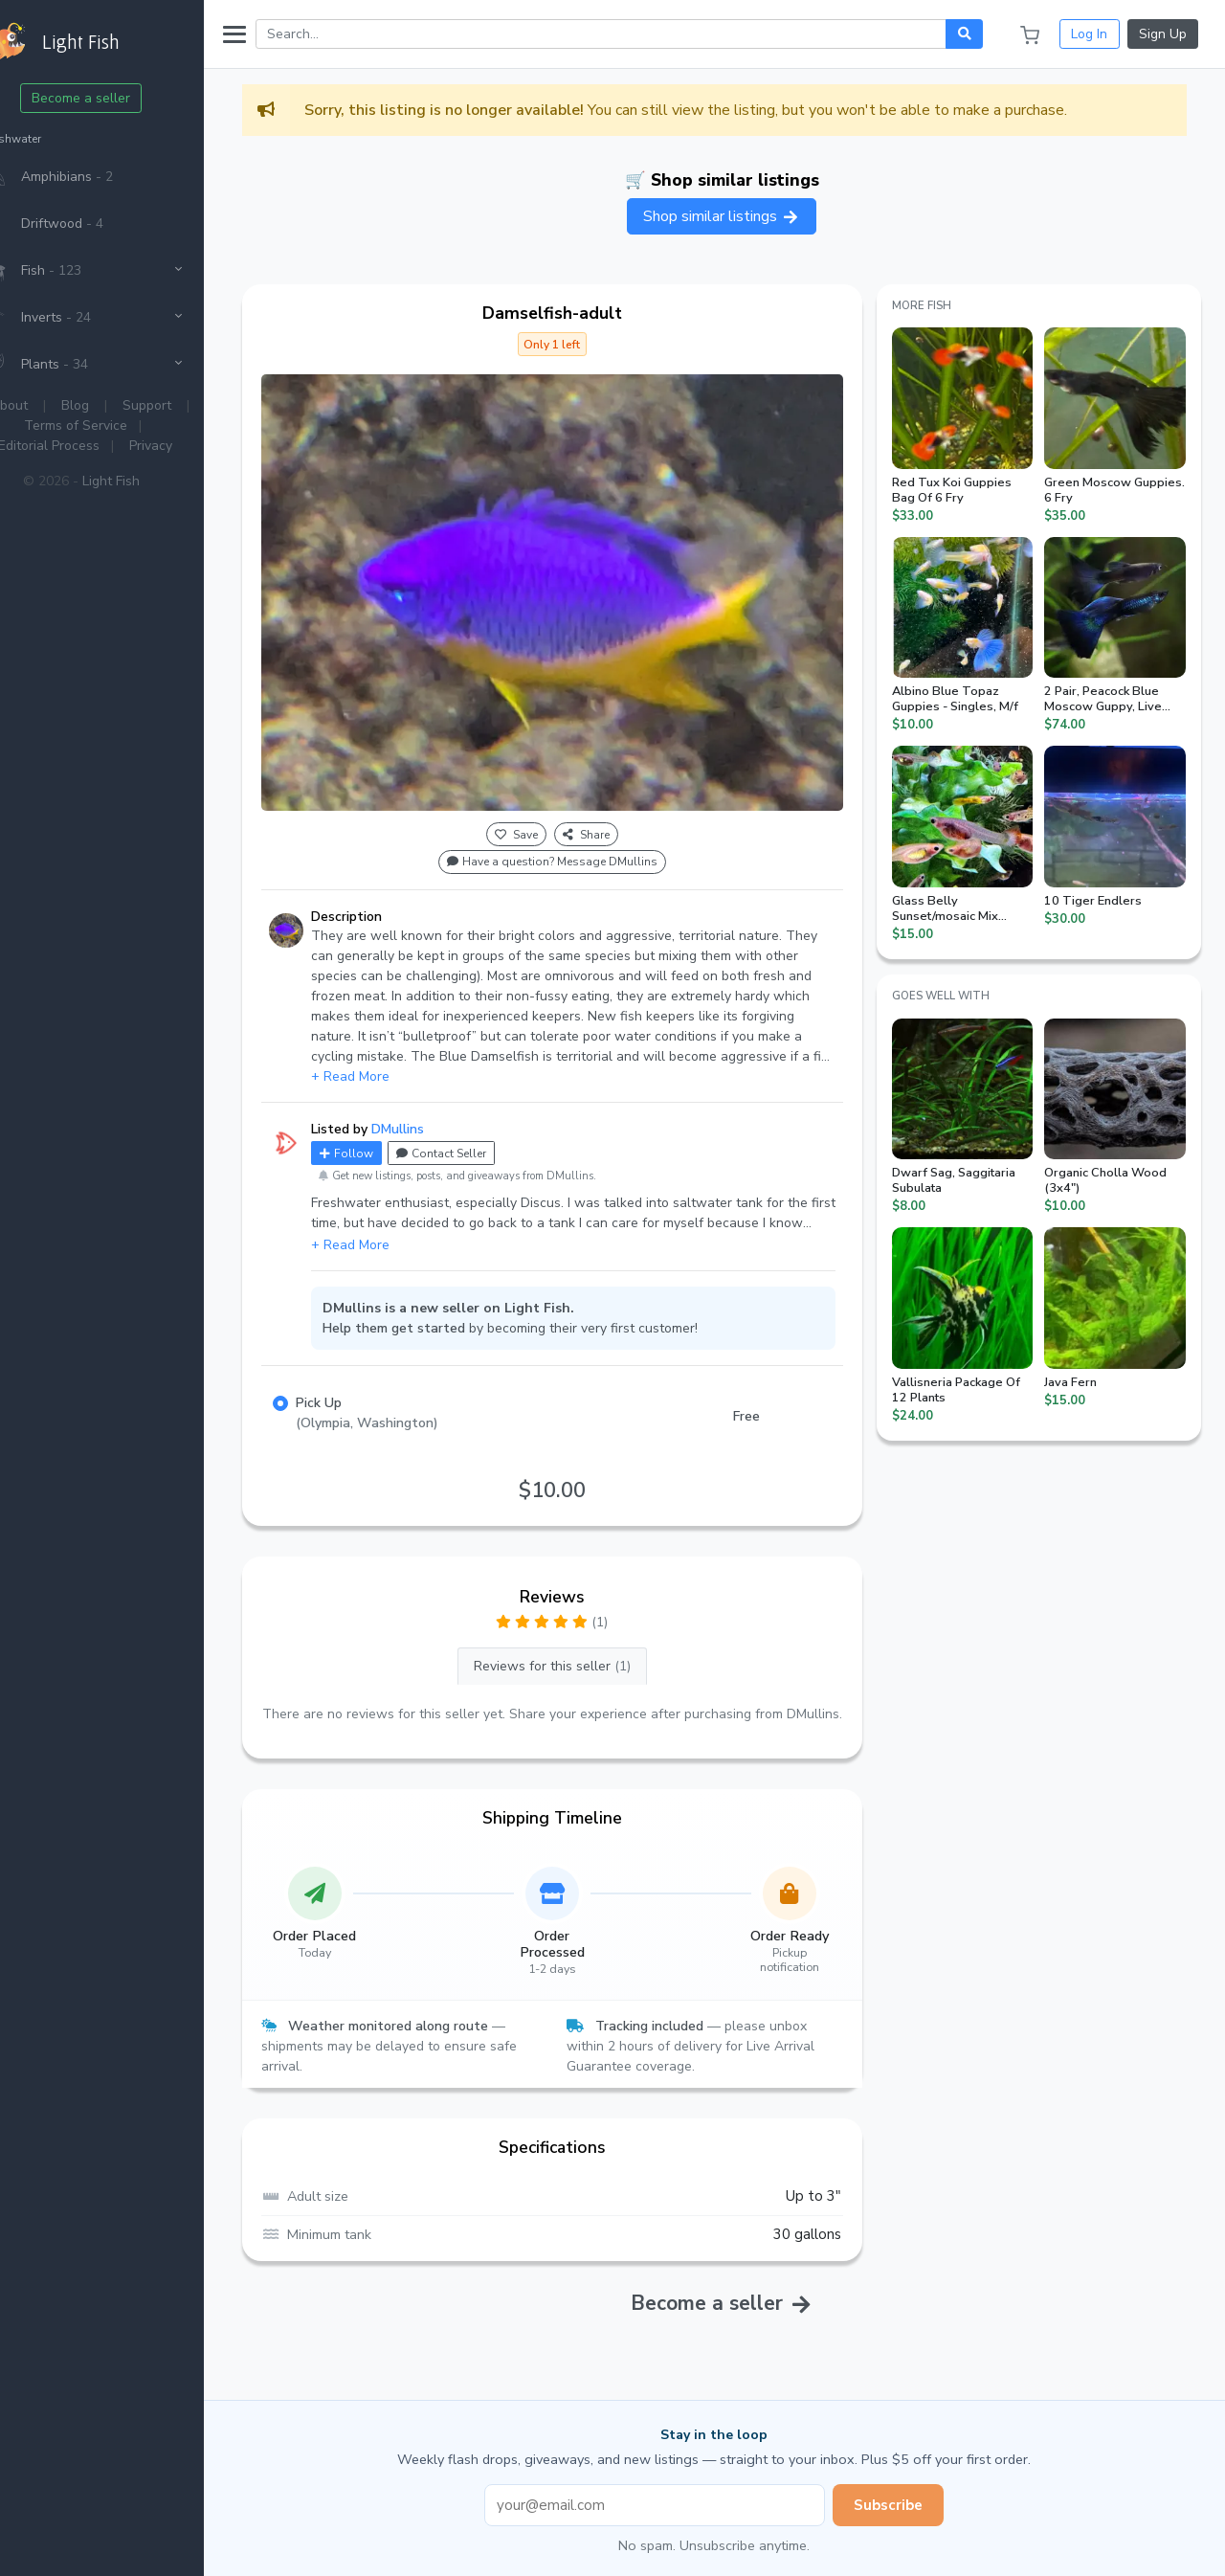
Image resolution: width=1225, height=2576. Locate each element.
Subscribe (909, 2504)
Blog (117, 405)
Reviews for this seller (579, 1645)
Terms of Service (117, 425)
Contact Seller (482, 1132)
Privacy (191, 446)
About (51, 405)
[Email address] (675, 2504)
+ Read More (391, 1055)
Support (189, 405)
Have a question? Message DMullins (580, 841)
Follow (387, 1132)
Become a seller (123, 98)
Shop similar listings (742, 216)
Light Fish (152, 481)
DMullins (438, 1108)
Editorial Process (90, 446)
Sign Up (1163, 34)
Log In (1089, 34)
